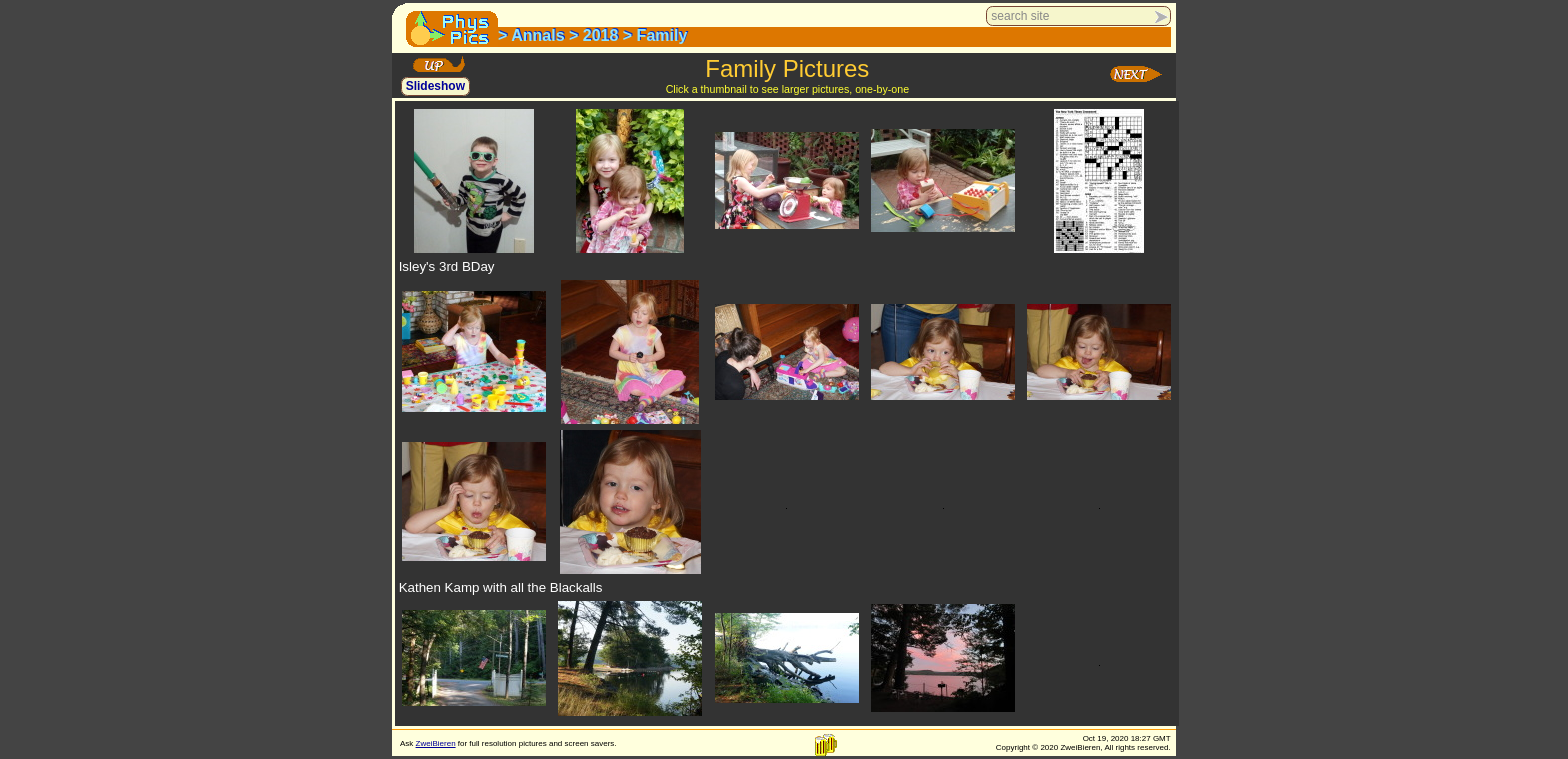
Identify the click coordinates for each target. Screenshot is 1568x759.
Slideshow (435, 87)
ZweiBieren (436, 743)
